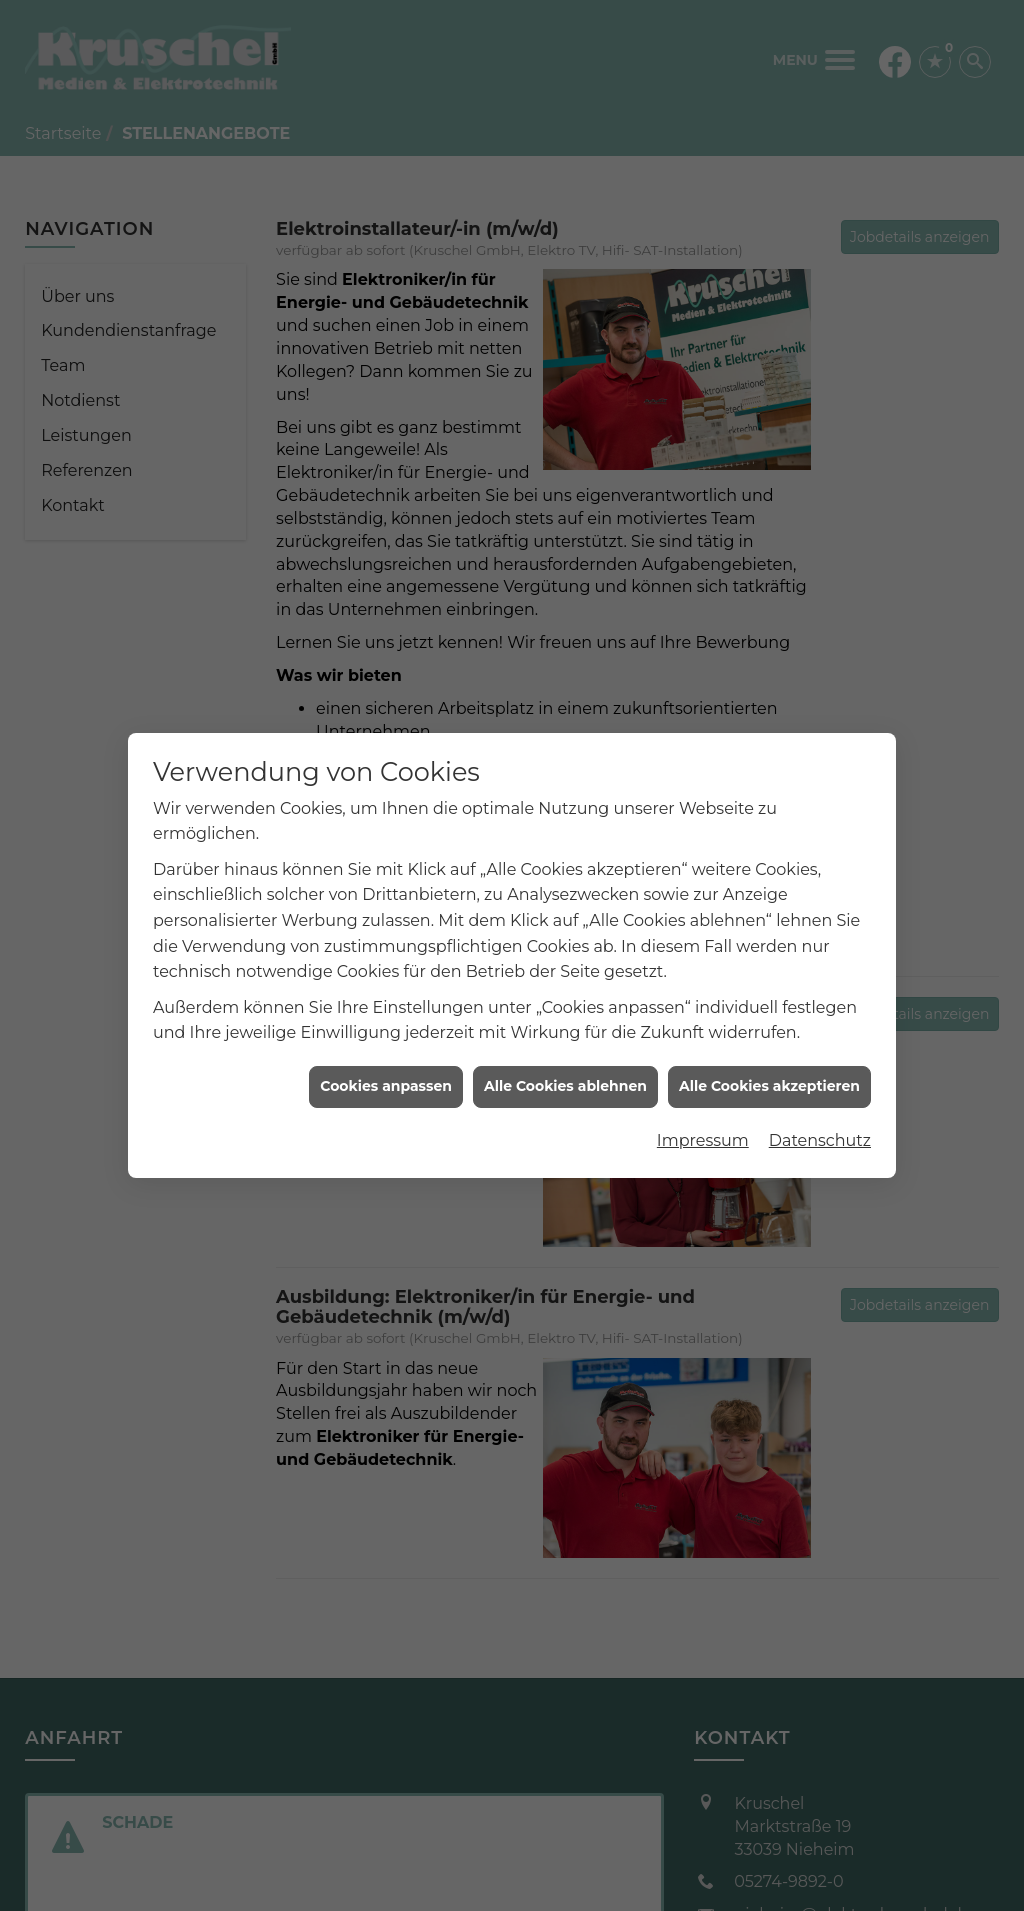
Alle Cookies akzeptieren (769, 1070)
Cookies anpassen (386, 1070)
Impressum (703, 1124)
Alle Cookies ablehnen (565, 1070)
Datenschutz (820, 1124)
